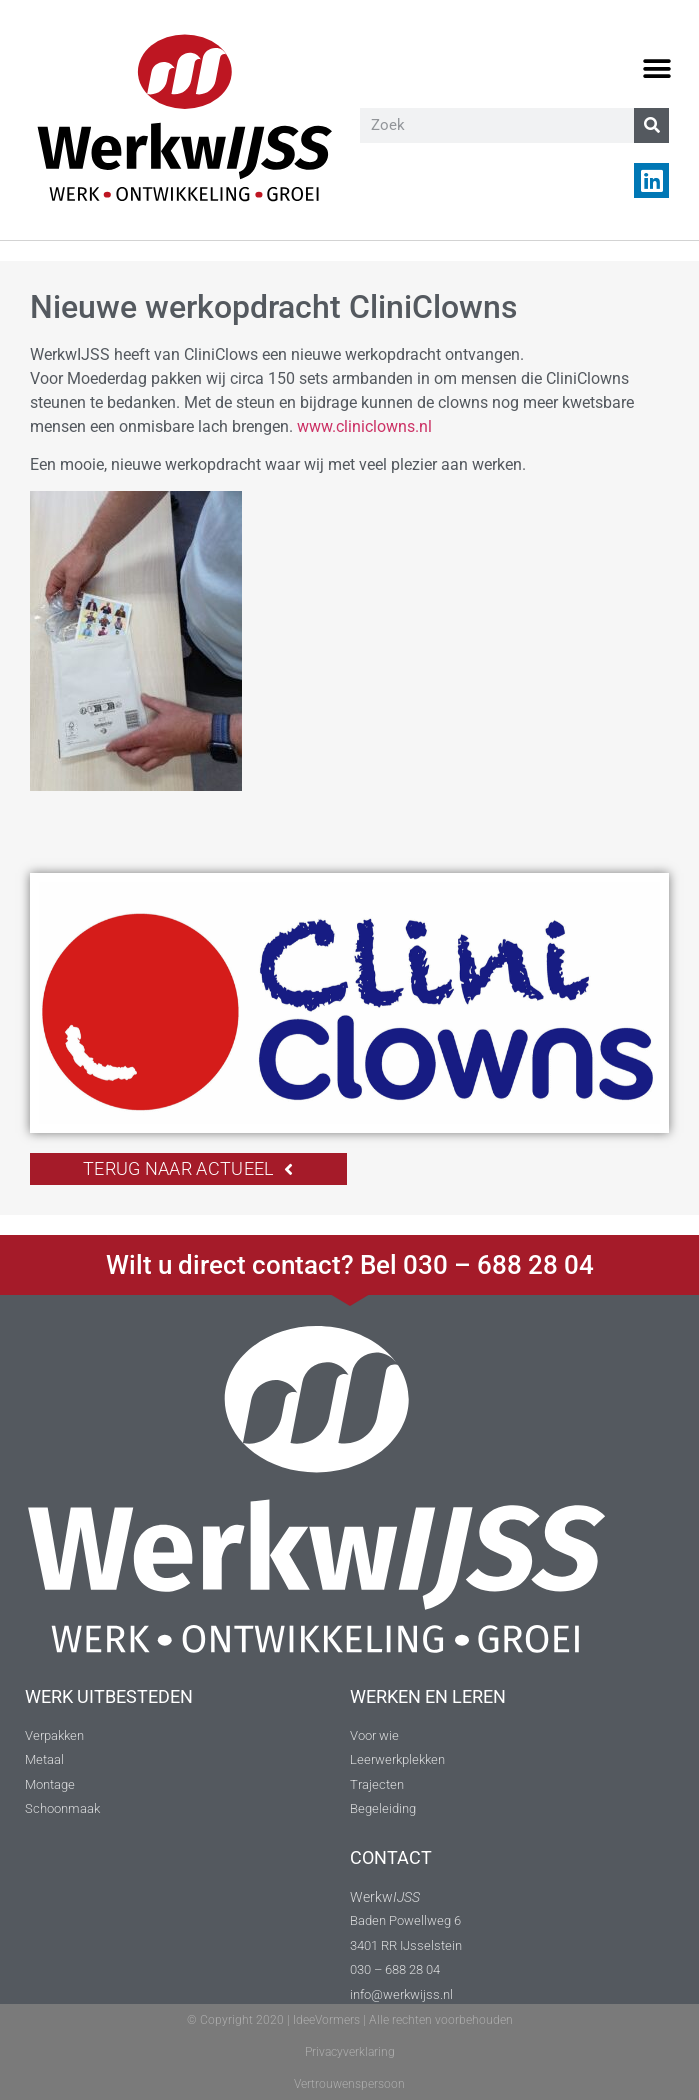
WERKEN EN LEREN (428, 1696)
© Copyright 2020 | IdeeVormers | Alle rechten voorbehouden (350, 2020)
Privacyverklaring (350, 2052)
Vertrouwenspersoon (349, 2084)
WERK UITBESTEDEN (109, 1696)
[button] (656, 69)
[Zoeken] (651, 125)
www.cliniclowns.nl (364, 426)
